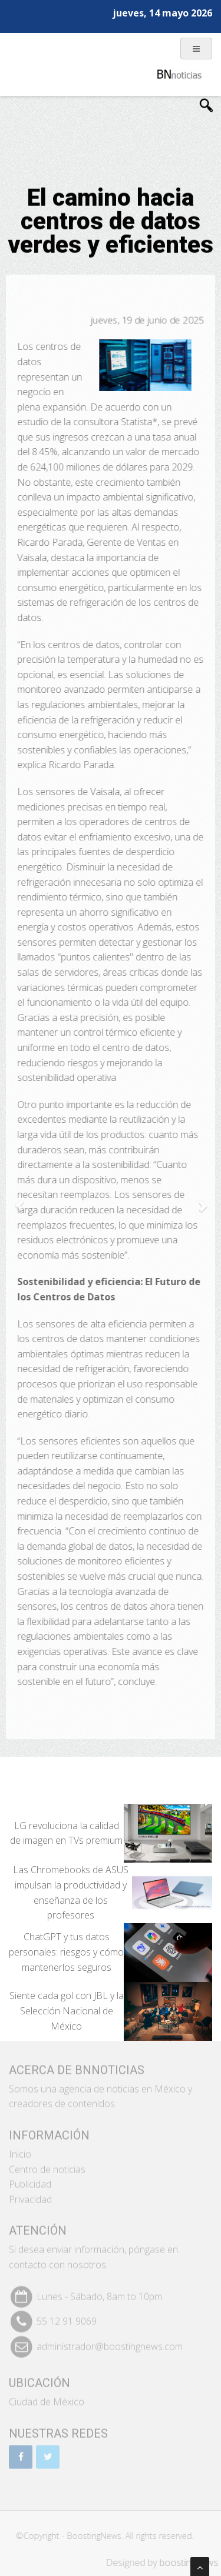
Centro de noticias (47, 2164)
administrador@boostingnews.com (110, 2341)
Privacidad (30, 2194)
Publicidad (30, 2179)
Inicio (20, 2149)
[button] (19, 1199)
